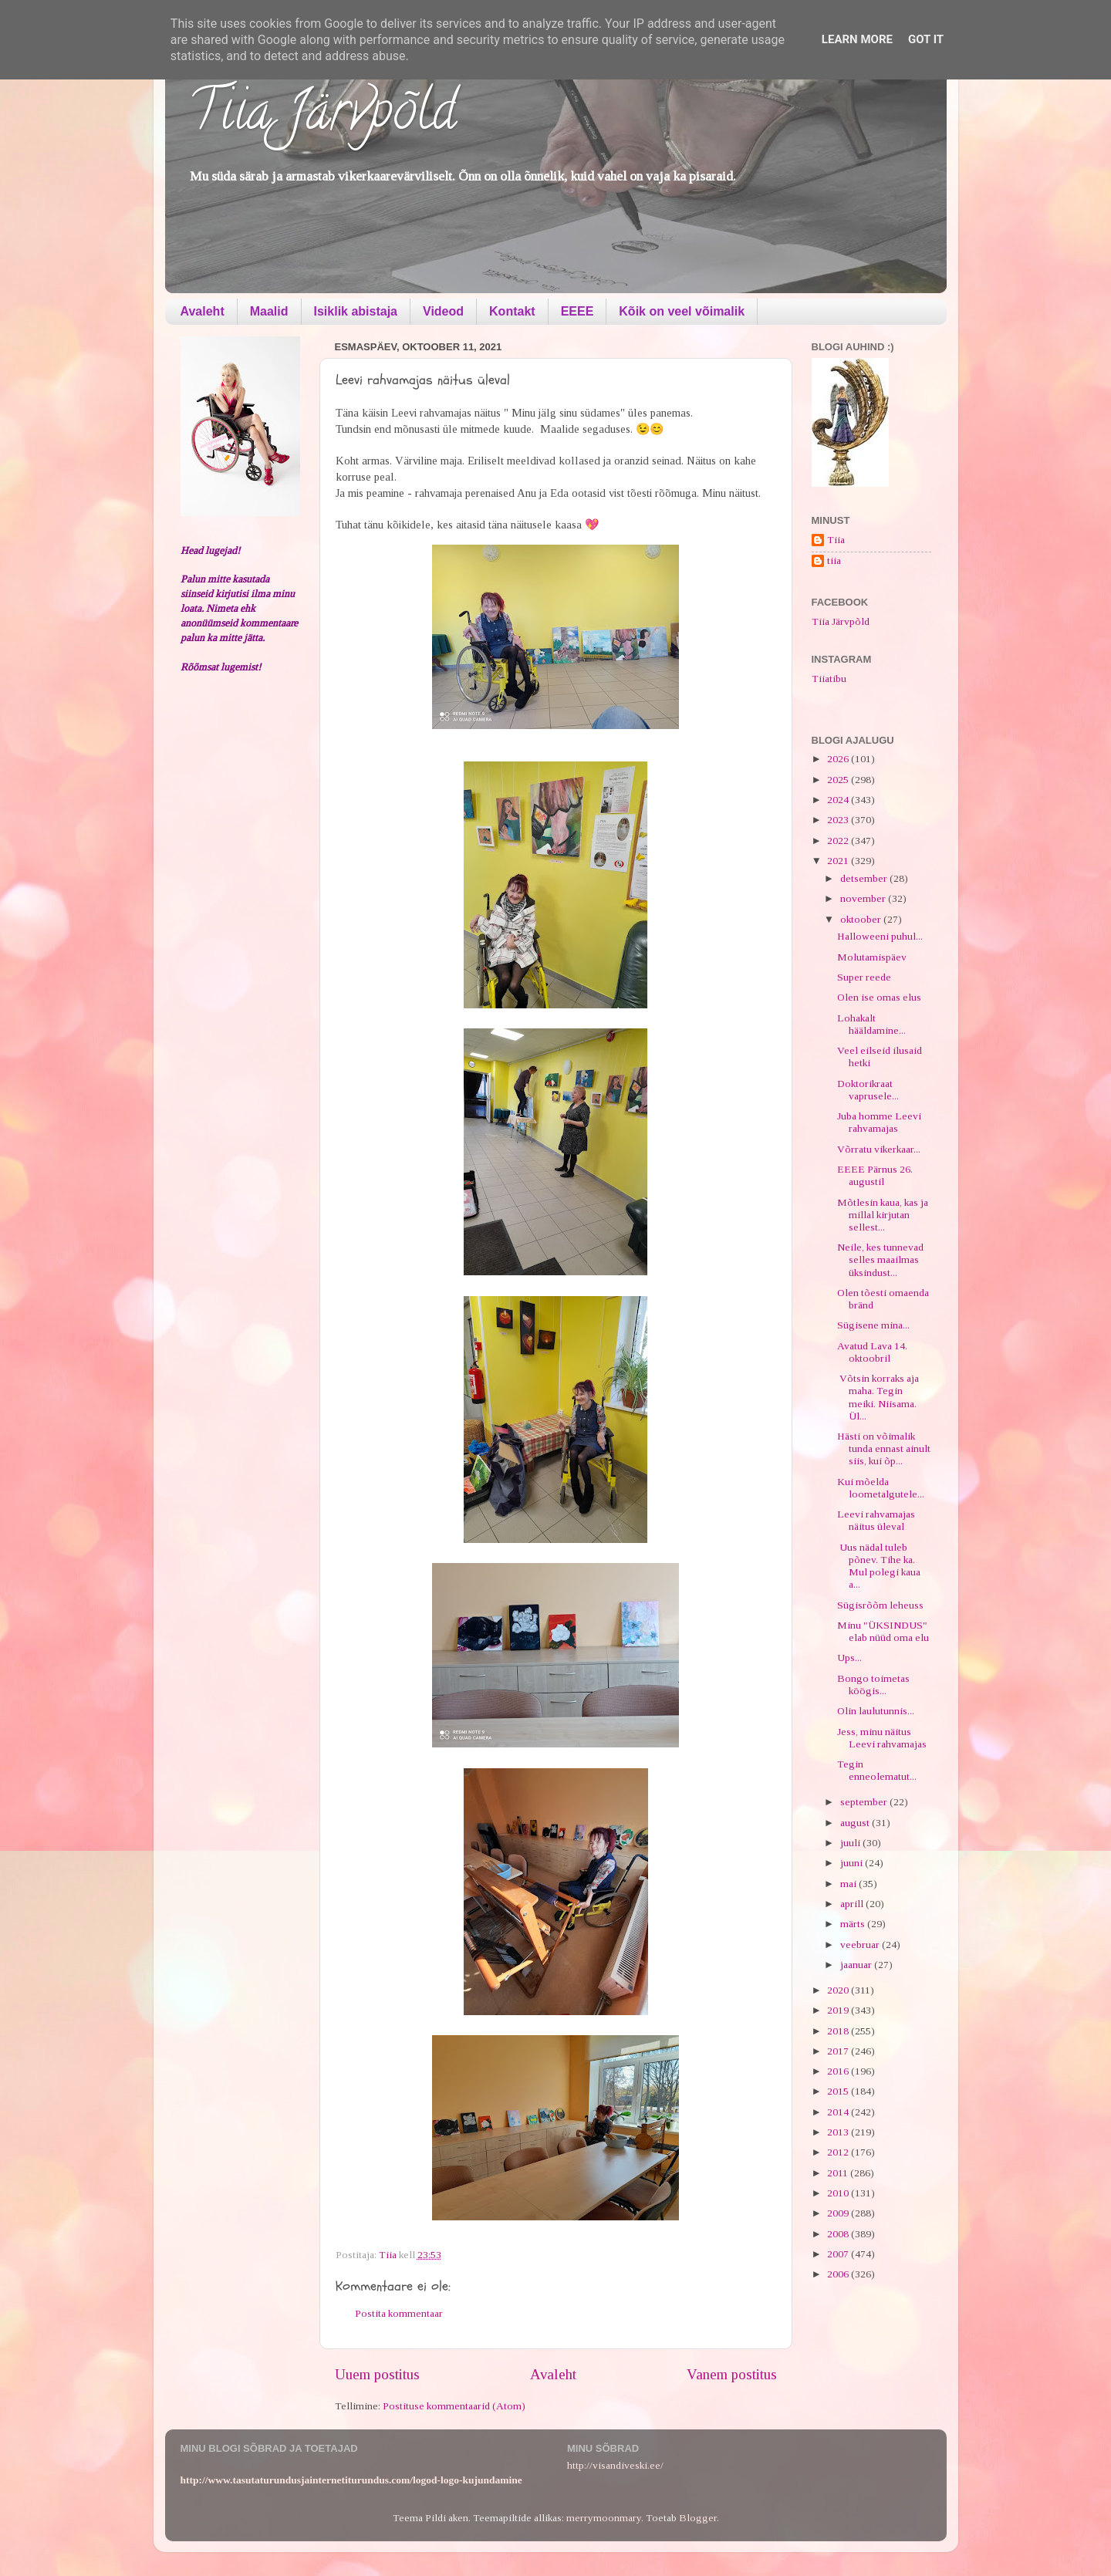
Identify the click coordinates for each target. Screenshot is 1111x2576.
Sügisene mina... (873, 1325)
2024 (839, 799)
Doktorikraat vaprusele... (868, 1090)
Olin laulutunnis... (875, 1711)
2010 (839, 2193)
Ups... (849, 1657)
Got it (926, 39)
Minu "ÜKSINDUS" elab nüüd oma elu (883, 1631)
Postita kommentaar (399, 2313)
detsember (865, 878)
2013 (839, 2132)
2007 (839, 2254)
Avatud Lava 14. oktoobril (872, 1352)
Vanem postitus (732, 2374)
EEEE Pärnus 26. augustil (875, 1175)
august (856, 1822)
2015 (839, 2091)
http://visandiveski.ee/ (615, 2465)
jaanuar (857, 1964)
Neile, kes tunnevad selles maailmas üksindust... (880, 1259)
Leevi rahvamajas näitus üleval (876, 1520)
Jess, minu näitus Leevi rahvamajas (882, 1738)
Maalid (269, 311)
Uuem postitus (377, 2374)
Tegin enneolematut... (877, 1770)
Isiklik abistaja (356, 311)
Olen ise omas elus (879, 997)
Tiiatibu (829, 678)
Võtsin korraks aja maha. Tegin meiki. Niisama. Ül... (878, 1397)
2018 (839, 2031)
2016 (839, 2071)
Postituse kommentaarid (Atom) (454, 2406)
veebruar (861, 1944)
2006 (839, 2274)
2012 (839, 2152)
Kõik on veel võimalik (682, 311)
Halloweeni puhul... (880, 936)
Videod (443, 311)
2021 (839, 860)
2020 (839, 1990)
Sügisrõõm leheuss (880, 1605)
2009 (839, 2213)
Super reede (864, 977)
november (864, 898)
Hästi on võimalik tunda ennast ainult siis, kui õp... (883, 1448)
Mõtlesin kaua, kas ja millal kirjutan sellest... (882, 1215)
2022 (839, 840)
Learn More (857, 39)
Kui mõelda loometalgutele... (880, 1488)
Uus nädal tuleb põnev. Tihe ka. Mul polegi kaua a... (878, 1566)
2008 (839, 2234)
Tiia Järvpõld (322, 116)
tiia (834, 560)
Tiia (836, 539)
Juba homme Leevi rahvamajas (879, 1122)
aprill (853, 1903)
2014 (839, 2112)
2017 (839, 2051)
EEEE (577, 311)
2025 (839, 779)
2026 (839, 759)
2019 (839, 2010)
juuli (851, 1842)
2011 (838, 2173)
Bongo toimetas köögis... (873, 1685)
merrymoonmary (603, 2518)
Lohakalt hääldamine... (871, 1024)
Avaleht (203, 311)
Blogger (698, 2518)
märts (853, 1923)
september (865, 1802)
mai (849, 1883)
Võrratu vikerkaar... (878, 1149)
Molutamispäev (872, 957)
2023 (839, 819)
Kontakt (512, 311)
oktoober (861, 919)
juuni (852, 1863)
